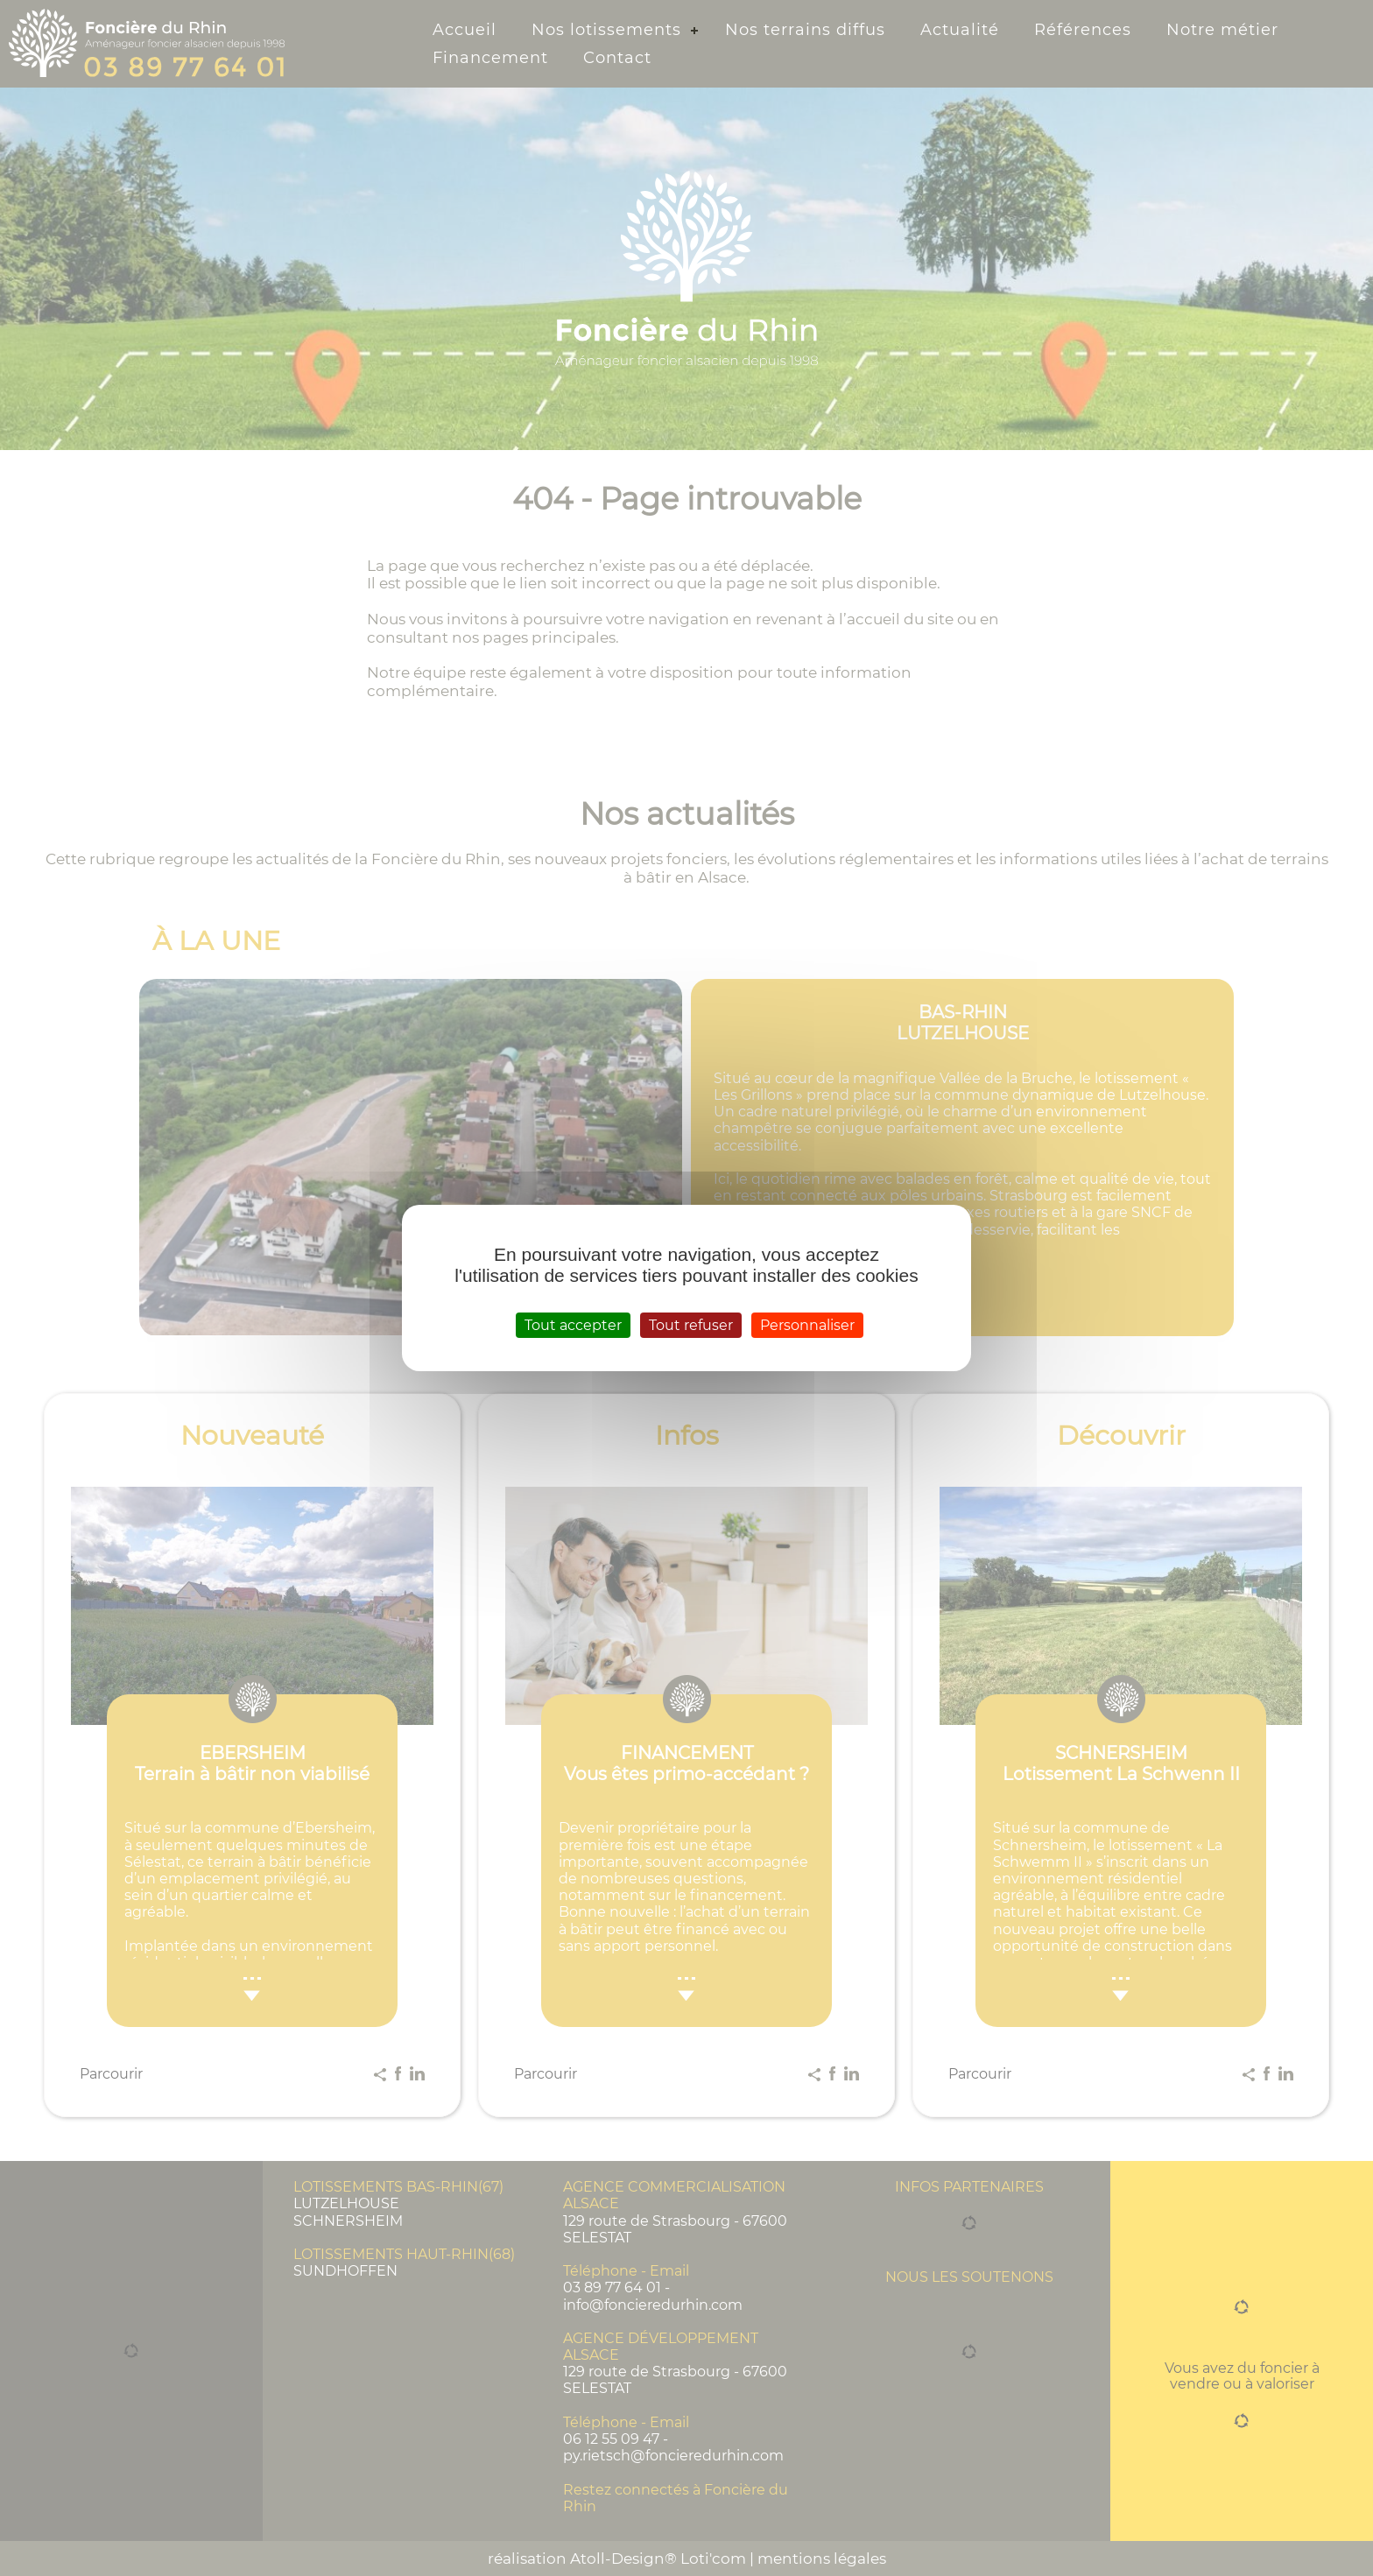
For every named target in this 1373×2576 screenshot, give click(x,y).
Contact (617, 57)
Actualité (959, 29)
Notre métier (1222, 29)
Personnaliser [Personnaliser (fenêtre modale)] (807, 1325)
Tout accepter (573, 1325)
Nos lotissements (606, 29)
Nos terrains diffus (805, 29)
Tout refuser (691, 1325)
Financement (490, 57)
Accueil (464, 29)
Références (1082, 29)
